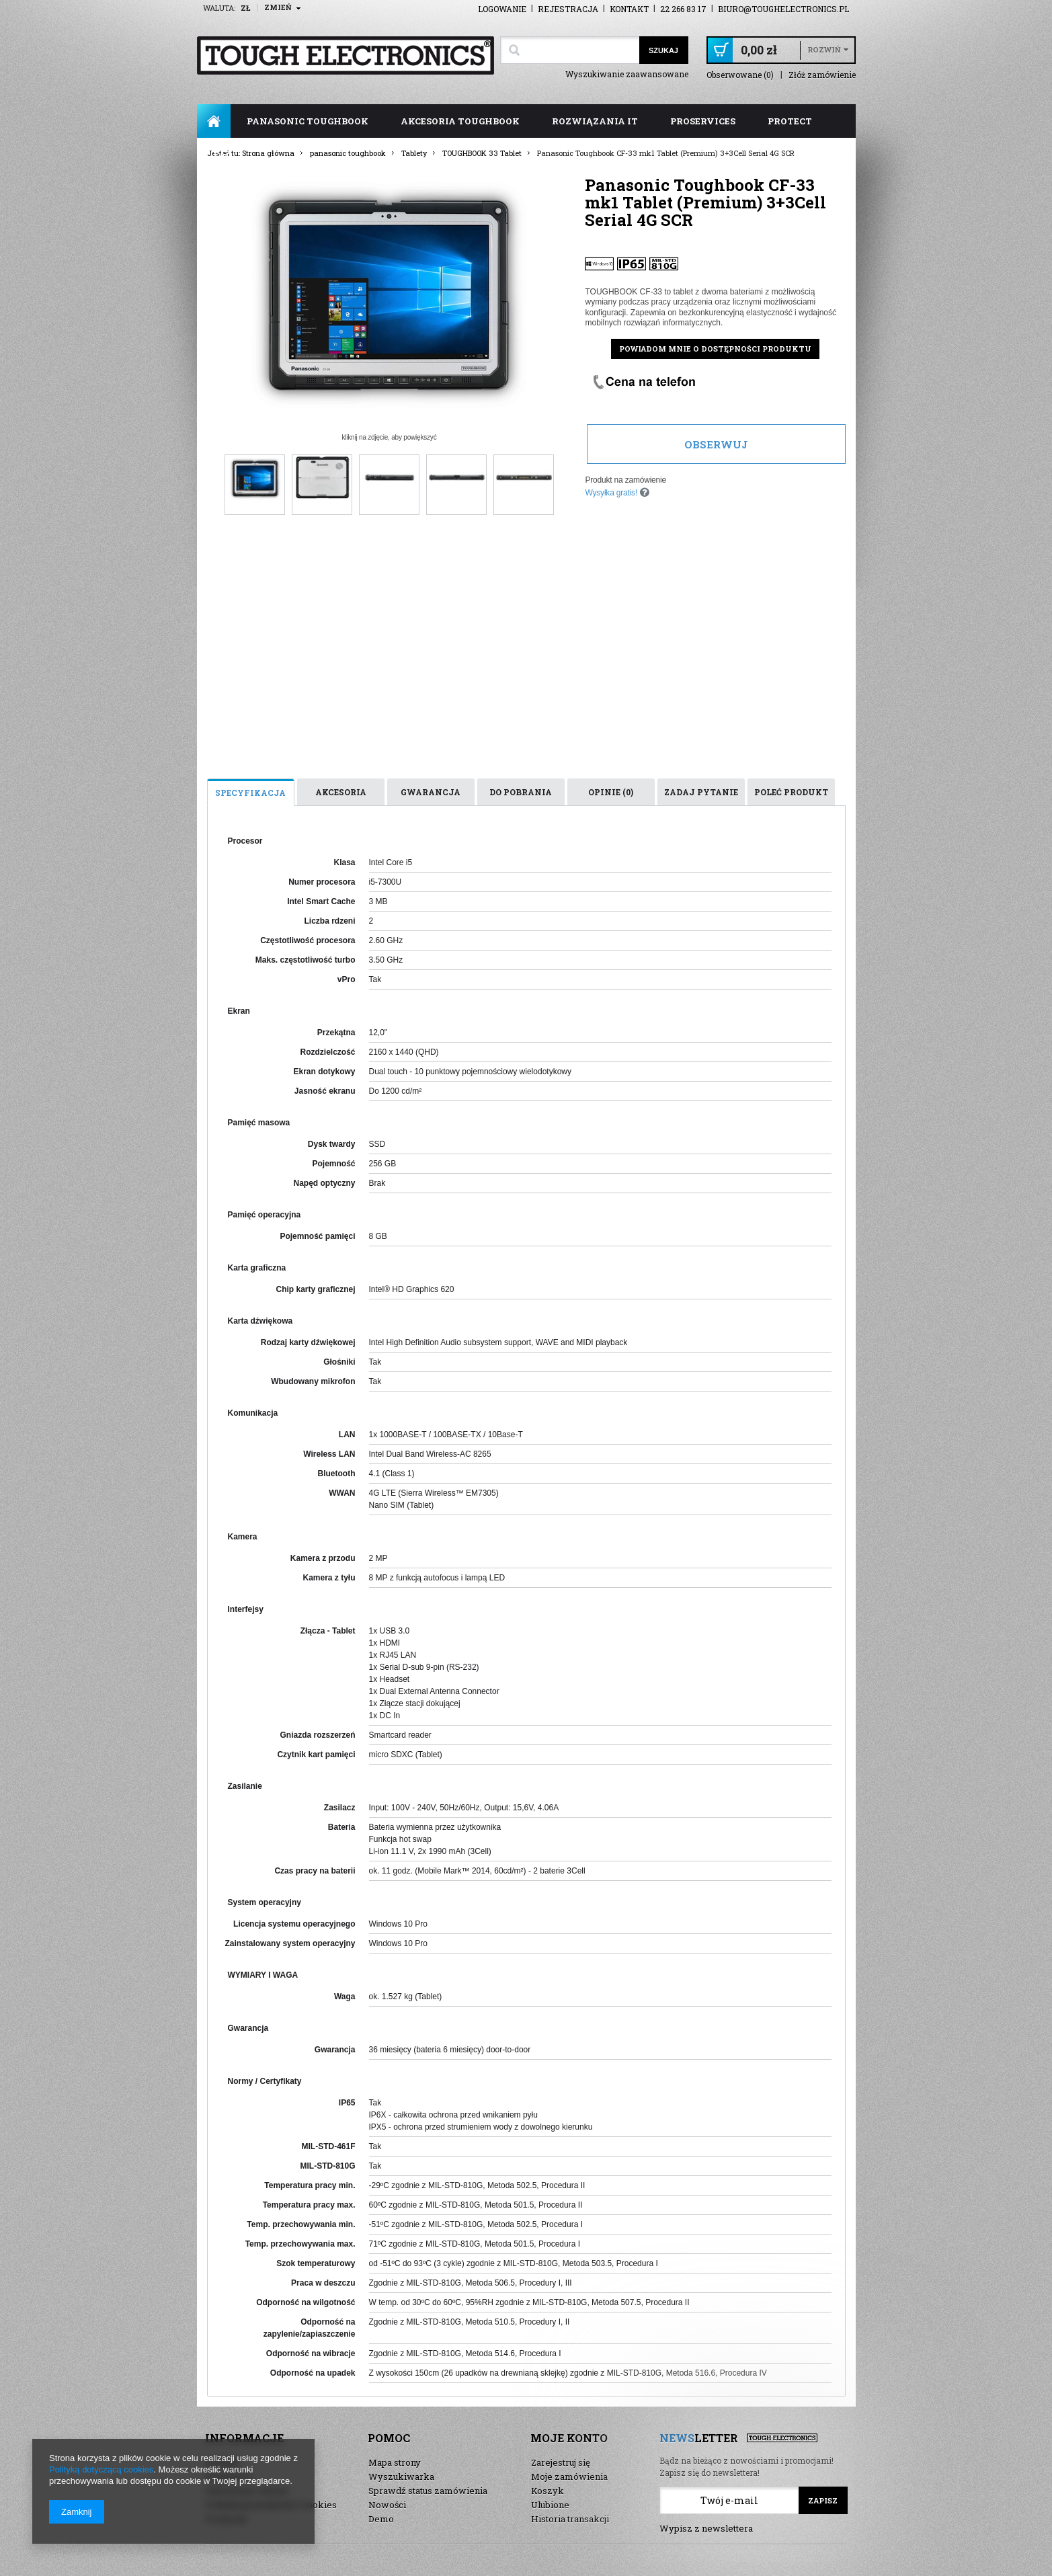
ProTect (790, 121)
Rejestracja (568, 8)
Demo (381, 2519)
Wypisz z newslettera (706, 2528)
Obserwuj (716, 444)
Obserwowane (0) (740, 75)
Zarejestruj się (560, 2462)
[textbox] (569, 50)
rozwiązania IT (595, 121)
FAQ (223, 155)
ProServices (702, 121)
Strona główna (214, 121)
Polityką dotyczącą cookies (101, 2469)
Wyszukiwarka (401, 2476)
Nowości (387, 2505)
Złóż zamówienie (822, 75)
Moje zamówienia (569, 2476)
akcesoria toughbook (460, 121)
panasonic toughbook (307, 121)
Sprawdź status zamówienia (427, 2491)
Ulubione (550, 2505)
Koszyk (547, 2491)
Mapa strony (394, 2462)
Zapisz (823, 2500)
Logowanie (502, 8)
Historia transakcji (570, 2519)
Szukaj (663, 50)
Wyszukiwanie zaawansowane (626, 74)
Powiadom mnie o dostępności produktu (715, 349)
